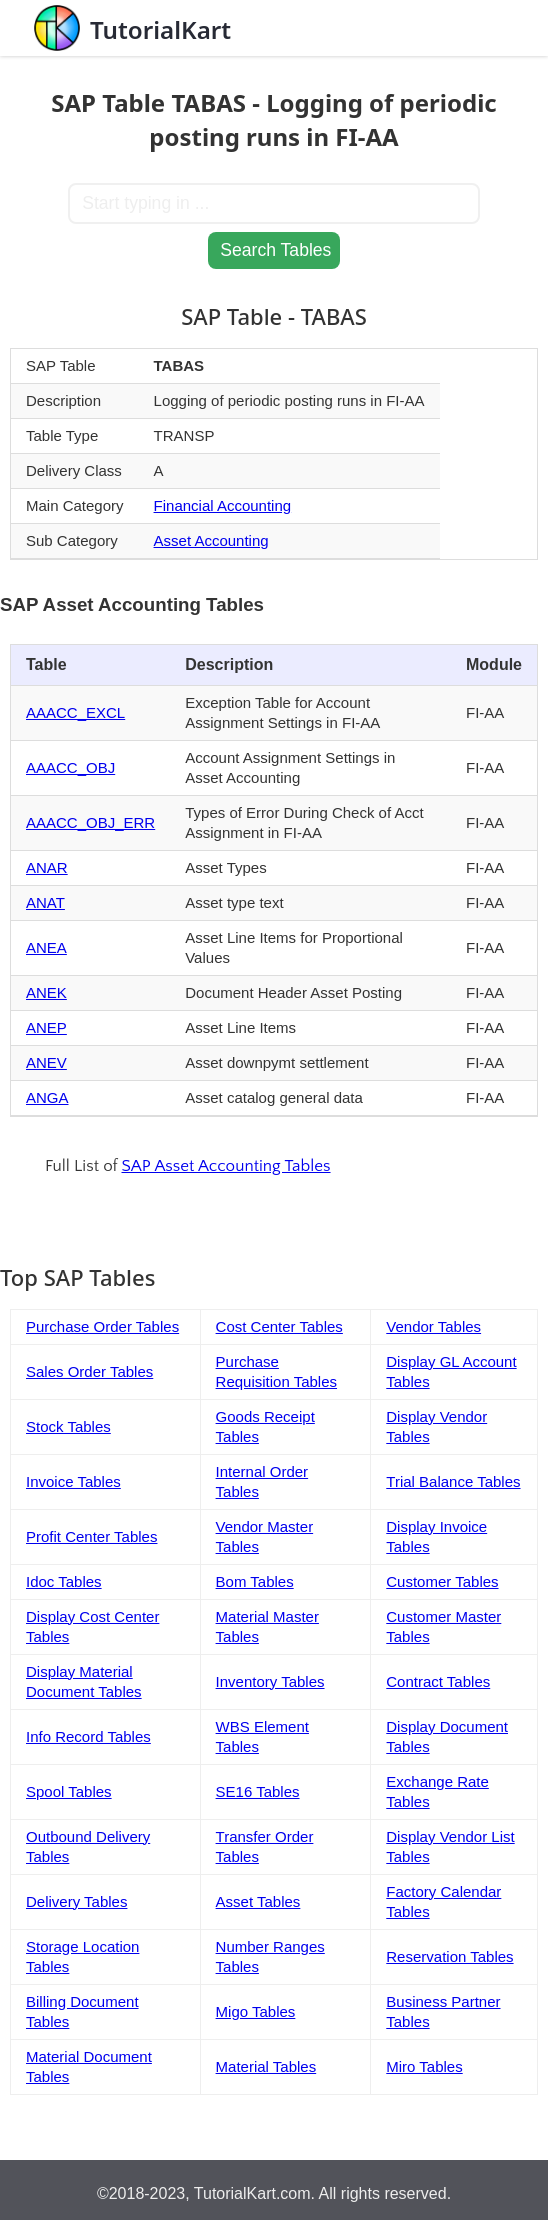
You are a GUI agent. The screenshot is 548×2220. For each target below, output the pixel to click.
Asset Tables (258, 1901)
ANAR (47, 867)
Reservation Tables (449, 1956)
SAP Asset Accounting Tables (226, 1166)
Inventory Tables (270, 1681)
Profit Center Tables (91, 1536)
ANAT (45, 902)
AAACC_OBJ (70, 767)
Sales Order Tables (89, 1371)
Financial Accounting (223, 505)
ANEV (46, 1062)
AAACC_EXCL (75, 712)
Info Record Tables (88, 1736)
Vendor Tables (433, 1326)
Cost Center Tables (279, 1326)
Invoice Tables (73, 1481)
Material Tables (266, 2066)
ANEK (46, 992)
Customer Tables (442, 1581)
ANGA (47, 1097)
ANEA (46, 947)
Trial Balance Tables (453, 1481)
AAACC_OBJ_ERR (90, 822)
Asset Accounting (211, 540)
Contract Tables (438, 1681)
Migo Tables (256, 2011)
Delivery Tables (76, 1901)
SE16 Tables (258, 1791)
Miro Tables (424, 2066)
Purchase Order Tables (102, 1326)
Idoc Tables (64, 1581)
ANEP (46, 1027)
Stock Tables (68, 1426)
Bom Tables (255, 1581)
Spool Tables (69, 1791)
